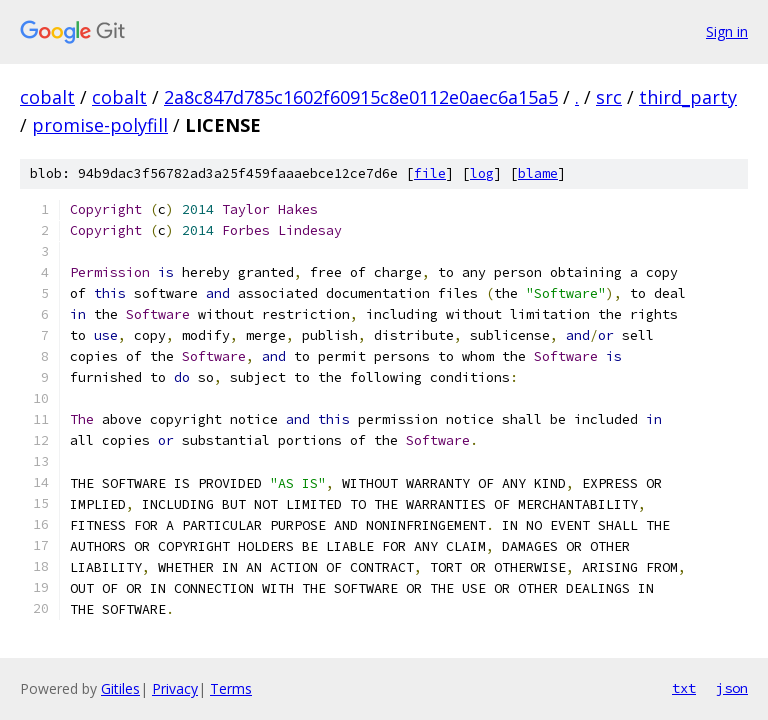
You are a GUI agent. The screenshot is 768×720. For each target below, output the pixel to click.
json (732, 688)
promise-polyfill (100, 125)
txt (684, 688)
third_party (688, 97)
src (609, 97)
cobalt (47, 97)
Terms (231, 688)
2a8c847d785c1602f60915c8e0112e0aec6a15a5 (361, 97)
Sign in (727, 31)
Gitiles (120, 688)
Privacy (175, 688)
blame (538, 173)
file (430, 173)
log (482, 173)
